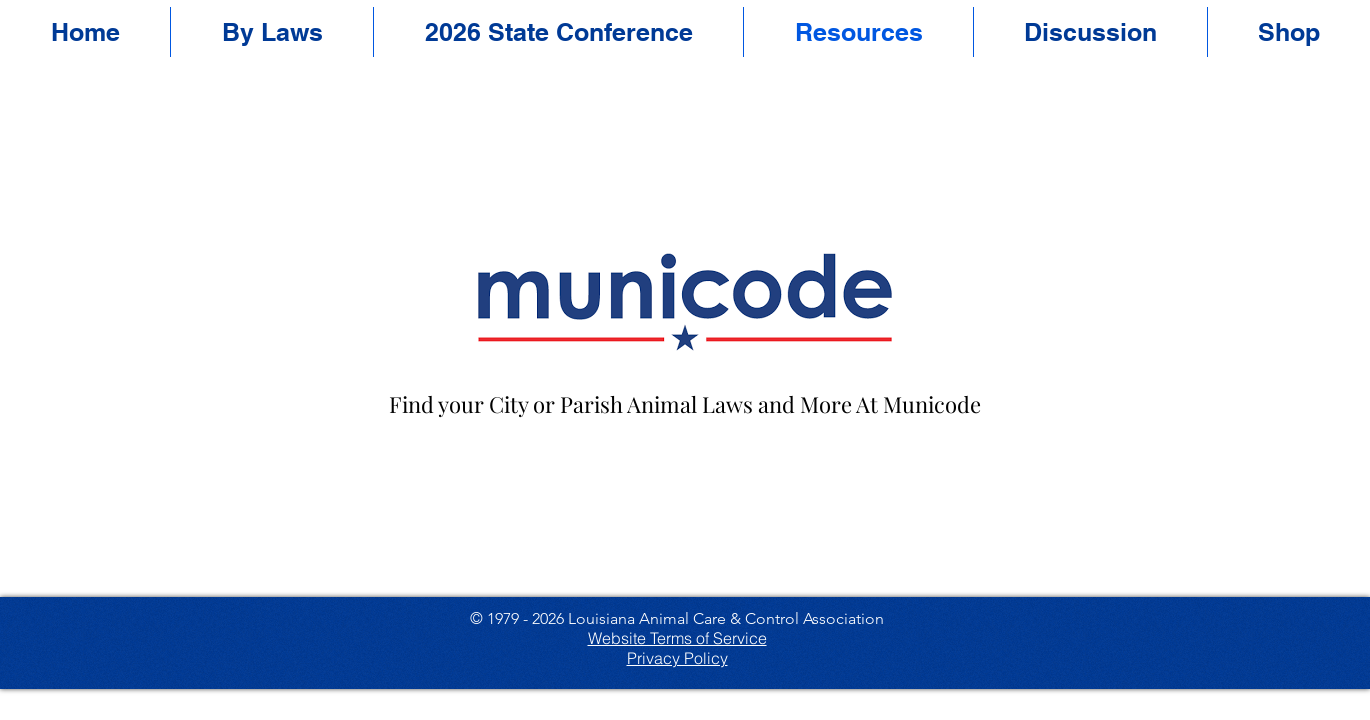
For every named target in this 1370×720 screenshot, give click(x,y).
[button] (558, 32)
